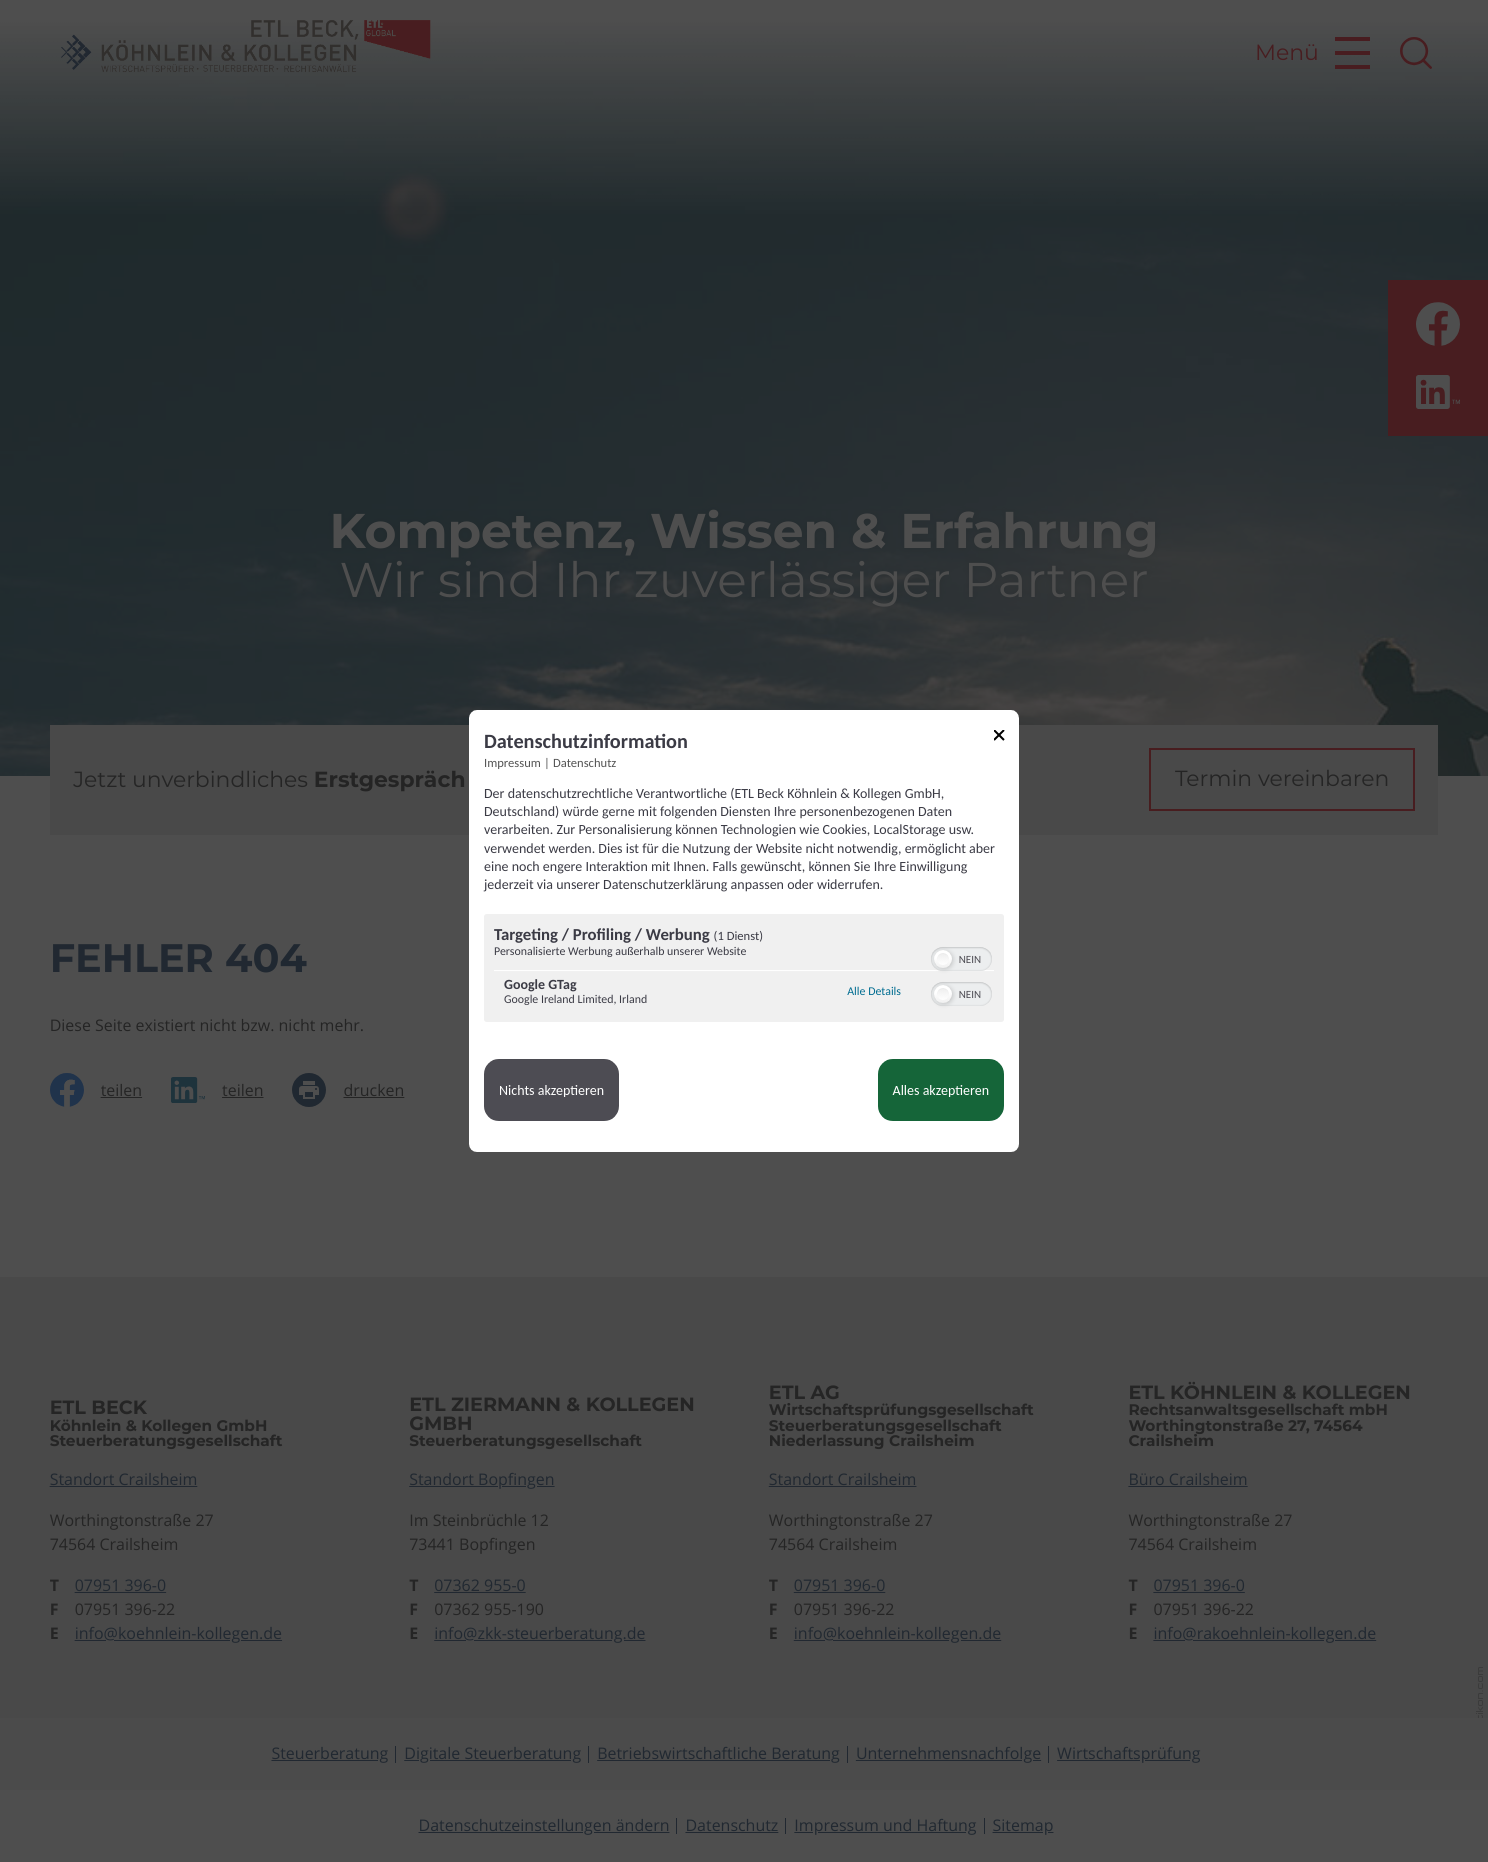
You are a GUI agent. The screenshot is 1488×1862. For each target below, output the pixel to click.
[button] (943, 959)
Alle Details (874, 992)
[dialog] (744, 931)
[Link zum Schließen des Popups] (1006, 738)
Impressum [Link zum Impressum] (512, 763)
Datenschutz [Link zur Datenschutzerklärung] (584, 763)
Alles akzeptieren (941, 1090)
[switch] (961, 957)
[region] (744, 970)
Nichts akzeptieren (551, 1090)
